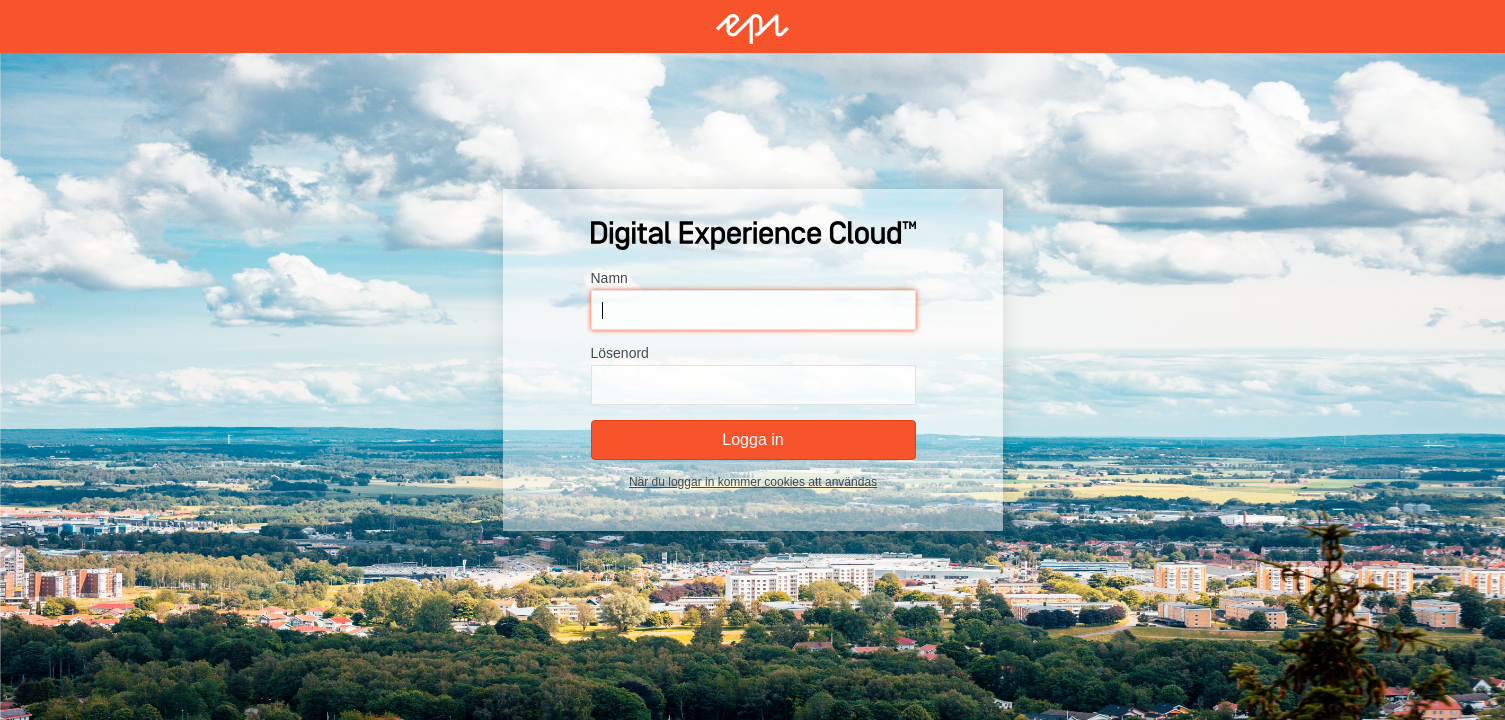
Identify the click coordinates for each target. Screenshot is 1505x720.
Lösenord (619, 353)
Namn (608, 278)
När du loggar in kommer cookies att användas (752, 482)
